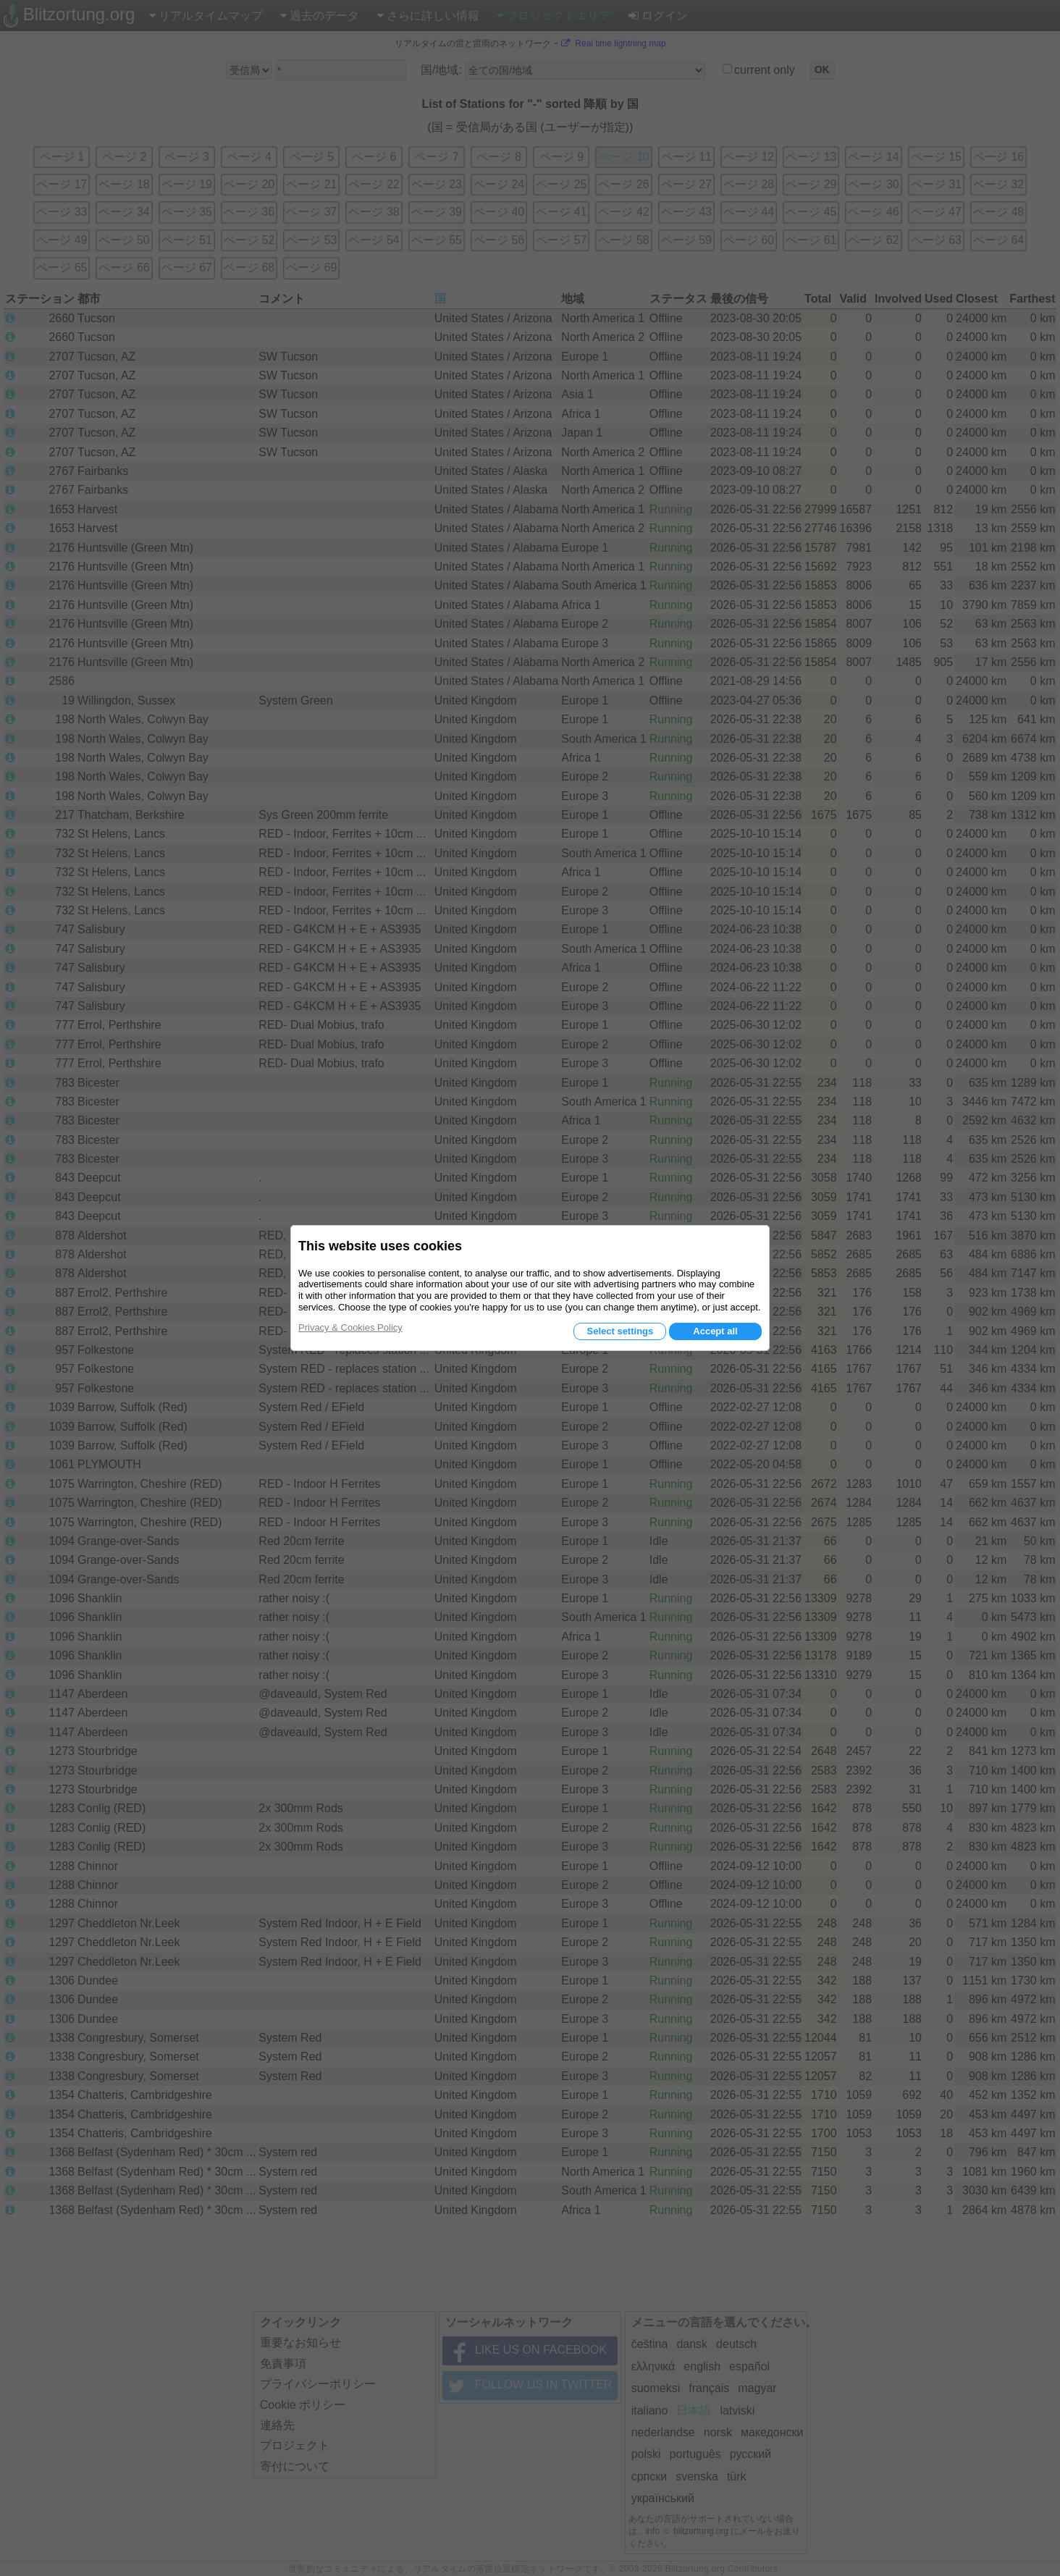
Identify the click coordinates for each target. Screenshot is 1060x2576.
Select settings (619, 1331)
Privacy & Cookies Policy (350, 1327)
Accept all (715, 1331)
